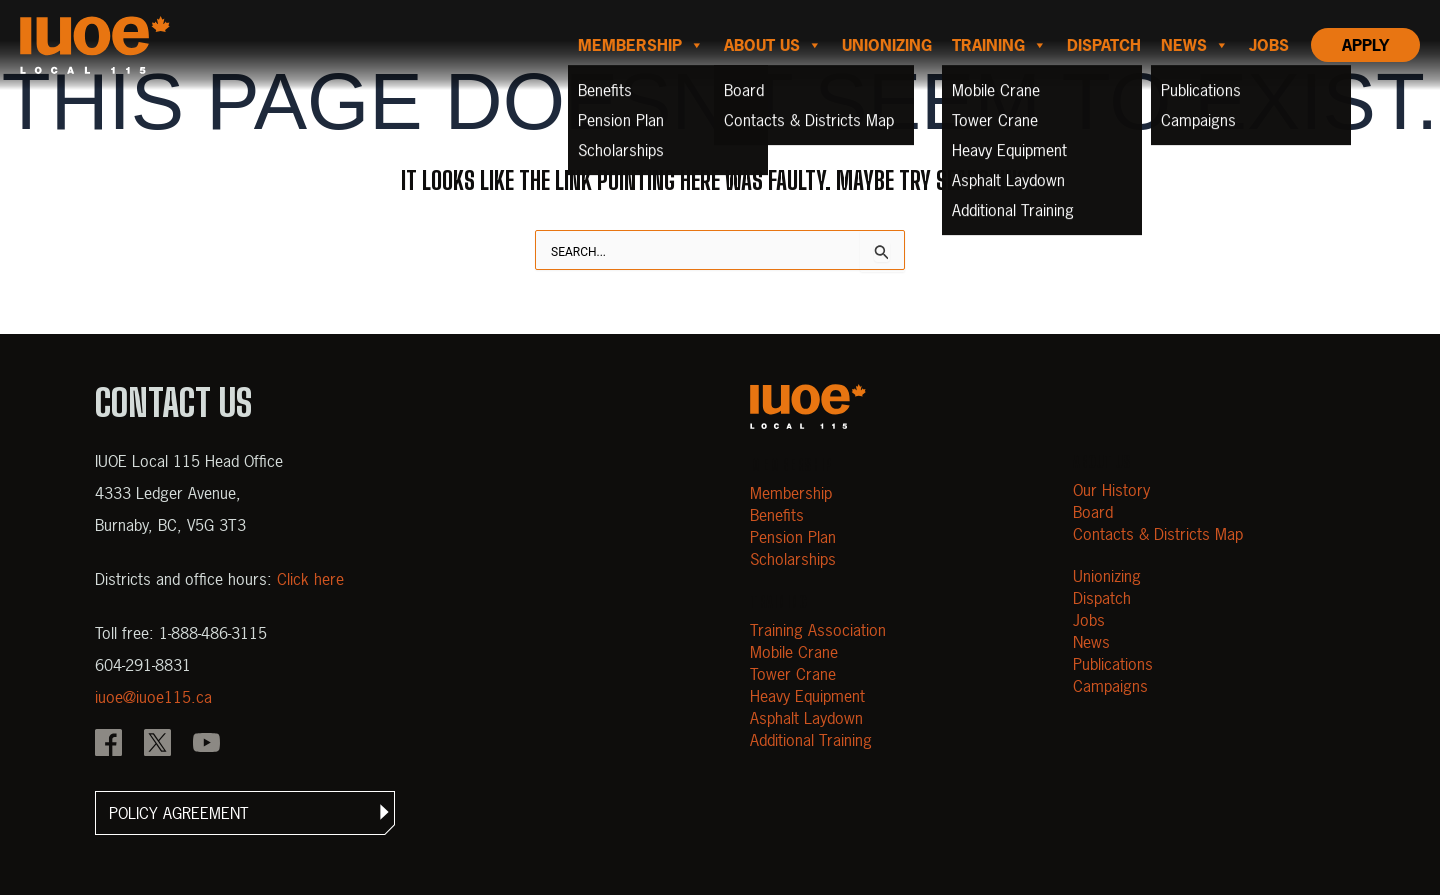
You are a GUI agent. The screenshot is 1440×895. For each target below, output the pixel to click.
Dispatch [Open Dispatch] (1102, 598)
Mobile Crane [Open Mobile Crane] (794, 652)
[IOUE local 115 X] (157, 745)
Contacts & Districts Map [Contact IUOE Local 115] (1158, 534)
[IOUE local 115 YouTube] (206, 745)
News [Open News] (1091, 642)
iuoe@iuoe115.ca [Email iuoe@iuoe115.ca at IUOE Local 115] (153, 697)
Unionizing (887, 45)
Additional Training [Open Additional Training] (811, 740)
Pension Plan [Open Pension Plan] (793, 537)
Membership (641, 45)
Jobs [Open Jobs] (1089, 620)
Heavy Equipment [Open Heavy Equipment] (807, 696)
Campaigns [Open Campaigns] (1110, 686)
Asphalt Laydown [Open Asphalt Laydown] (806, 718)
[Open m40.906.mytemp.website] (808, 406)
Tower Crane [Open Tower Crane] (793, 674)
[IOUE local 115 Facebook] (108, 745)
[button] (245, 813)
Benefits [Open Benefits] (777, 515)
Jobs (1269, 45)
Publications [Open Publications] (1113, 664)
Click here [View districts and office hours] (310, 579)
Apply (1365, 45)
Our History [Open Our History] (1111, 490)
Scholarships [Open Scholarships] (793, 559)
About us (773, 45)
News (1195, 45)
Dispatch (1104, 45)
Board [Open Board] (1093, 512)
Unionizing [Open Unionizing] (1107, 576)
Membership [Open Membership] (791, 493)
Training (999, 45)
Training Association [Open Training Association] (818, 630)
